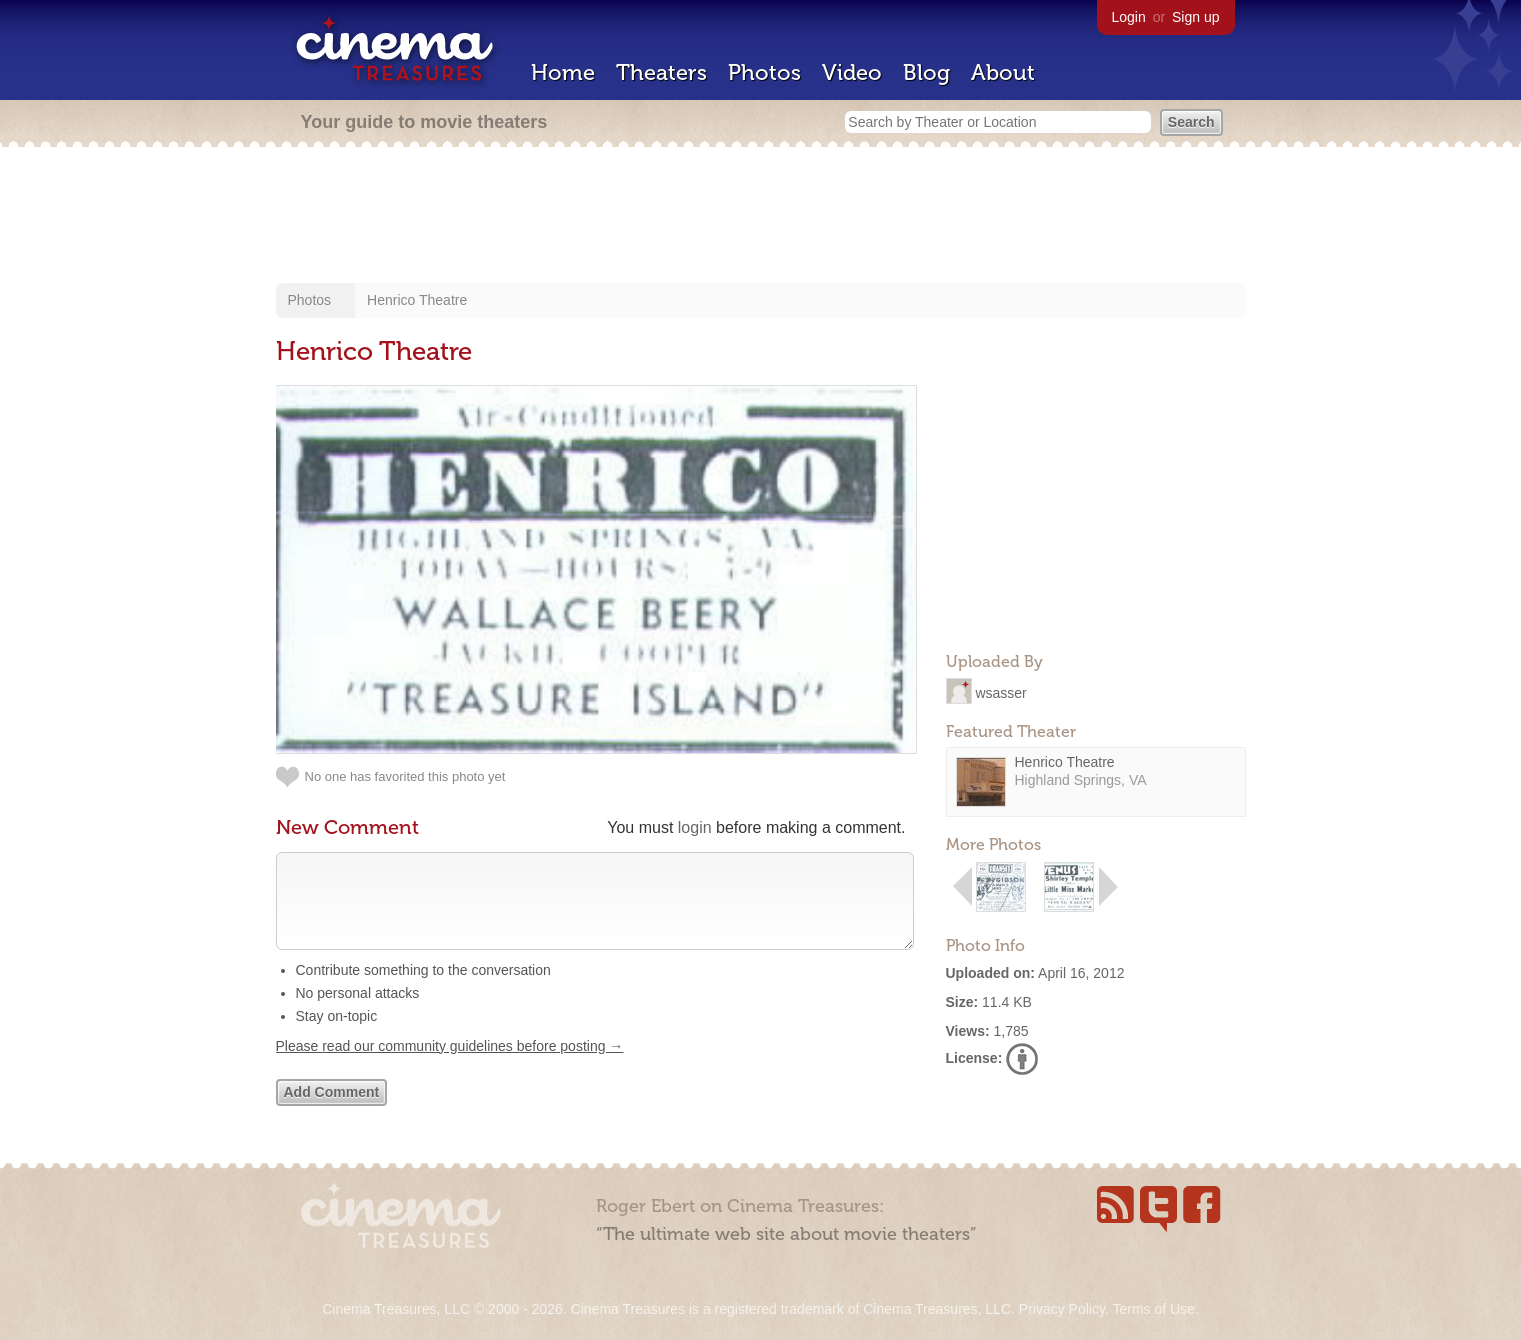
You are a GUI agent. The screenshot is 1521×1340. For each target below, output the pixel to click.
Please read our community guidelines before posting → (450, 1066)
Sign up (1195, 17)
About (1003, 72)
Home (563, 72)
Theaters (661, 72)
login (695, 827)
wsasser (1000, 692)
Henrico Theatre (417, 300)
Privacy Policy (1062, 1309)
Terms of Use (1153, 1309)
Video (852, 72)
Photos (764, 72)
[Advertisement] (761, 217)
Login (1129, 17)
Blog (926, 72)
